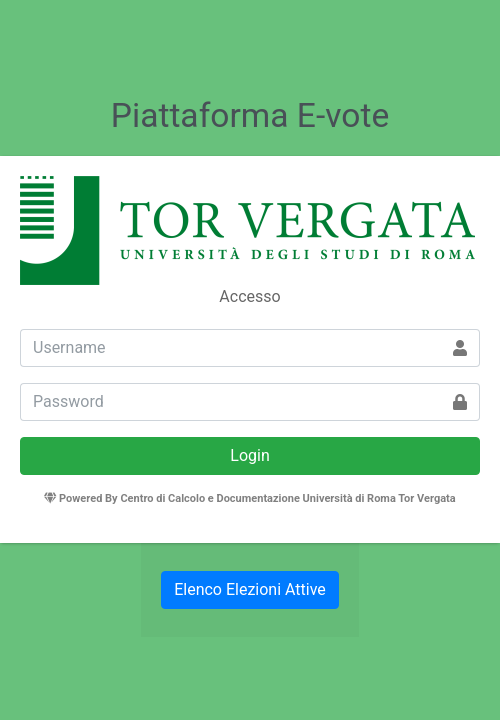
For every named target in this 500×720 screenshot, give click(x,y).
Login (249, 455)
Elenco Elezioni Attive (250, 589)
